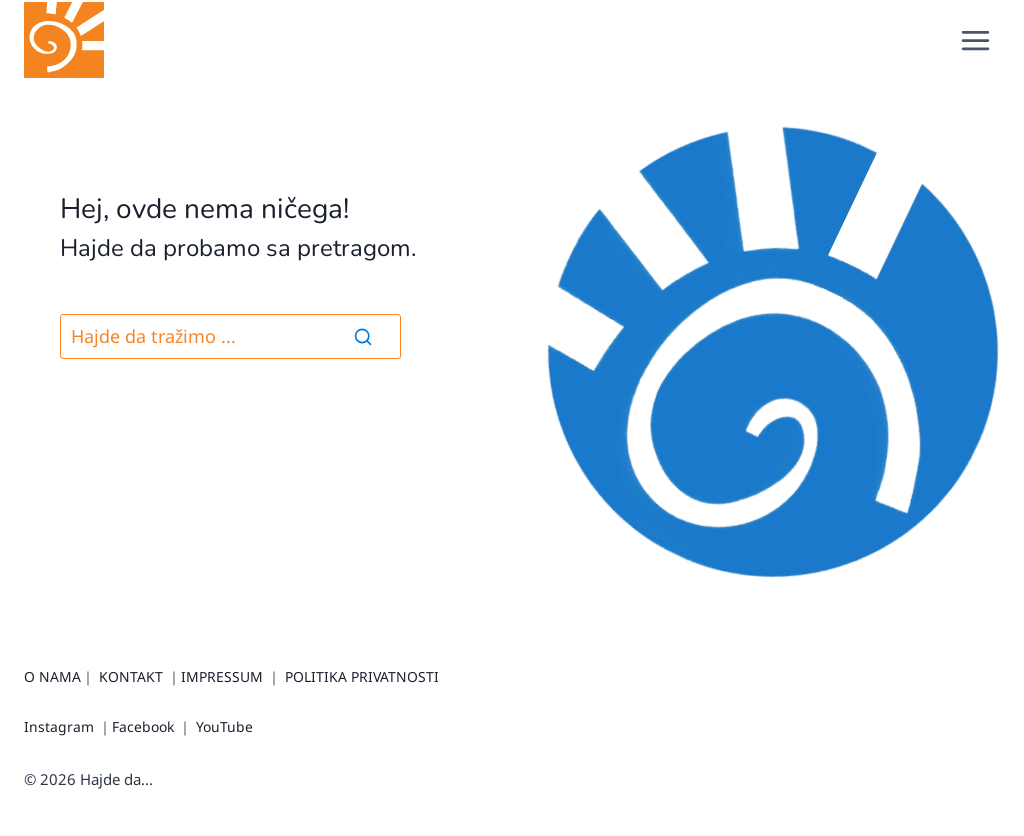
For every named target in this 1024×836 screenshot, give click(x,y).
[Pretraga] (230, 336)
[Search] (363, 336)
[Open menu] (975, 40)
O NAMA (52, 676)
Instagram (59, 726)
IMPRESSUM (222, 676)
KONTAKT (131, 676)
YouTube (224, 726)
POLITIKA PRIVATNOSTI (362, 676)
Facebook (143, 726)
